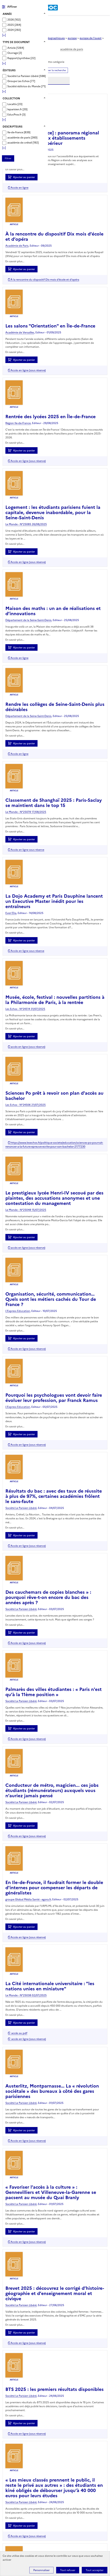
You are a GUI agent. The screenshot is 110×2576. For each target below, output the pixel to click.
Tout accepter (94, 2570)
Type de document (16, 42)
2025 (11, 25)
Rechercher (99, 4)
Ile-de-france (15, 132)
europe (72, 38)
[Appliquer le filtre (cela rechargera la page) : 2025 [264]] (14, 25)
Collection (11, 98)
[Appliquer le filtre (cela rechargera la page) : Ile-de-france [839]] (18, 132)
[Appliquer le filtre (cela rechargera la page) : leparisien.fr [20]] (17, 109)
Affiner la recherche (54, 70)
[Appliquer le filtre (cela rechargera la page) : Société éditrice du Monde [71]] (26, 86)
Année (7, 14)
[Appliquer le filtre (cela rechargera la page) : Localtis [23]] (14, 104)
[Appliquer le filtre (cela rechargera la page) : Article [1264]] (15, 48)
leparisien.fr (15, 109)
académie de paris (19, 137)
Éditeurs (9, 70)
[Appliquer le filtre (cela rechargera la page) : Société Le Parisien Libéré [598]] (26, 76)
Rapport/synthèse (19, 58)
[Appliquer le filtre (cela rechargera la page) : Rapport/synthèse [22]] (21, 58)
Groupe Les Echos (18, 81)
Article (11, 48)
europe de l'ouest (91, 38)
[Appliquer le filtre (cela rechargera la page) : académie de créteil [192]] (23, 142)
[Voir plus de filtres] (4, 35)
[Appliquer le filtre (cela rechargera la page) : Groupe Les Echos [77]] (21, 81)
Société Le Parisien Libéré (23, 76)
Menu (105, 4)
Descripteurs (12, 127)
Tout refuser (67, 2570)
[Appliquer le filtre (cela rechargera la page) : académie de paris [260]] (22, 137)
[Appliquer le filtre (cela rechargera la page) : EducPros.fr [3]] (16, 114)
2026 (11, 20)
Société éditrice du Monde (24, 86)
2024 (10, 30)
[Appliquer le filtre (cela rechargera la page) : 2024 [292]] (14, 30)
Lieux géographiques (52, 38)
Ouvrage (13, 53)
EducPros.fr (14, 114)
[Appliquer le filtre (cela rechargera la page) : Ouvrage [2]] (14, 53)
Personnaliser (41, 2570)
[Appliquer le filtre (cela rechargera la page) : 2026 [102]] (14, 19)
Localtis (12, 104)
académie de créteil (20, 142)
